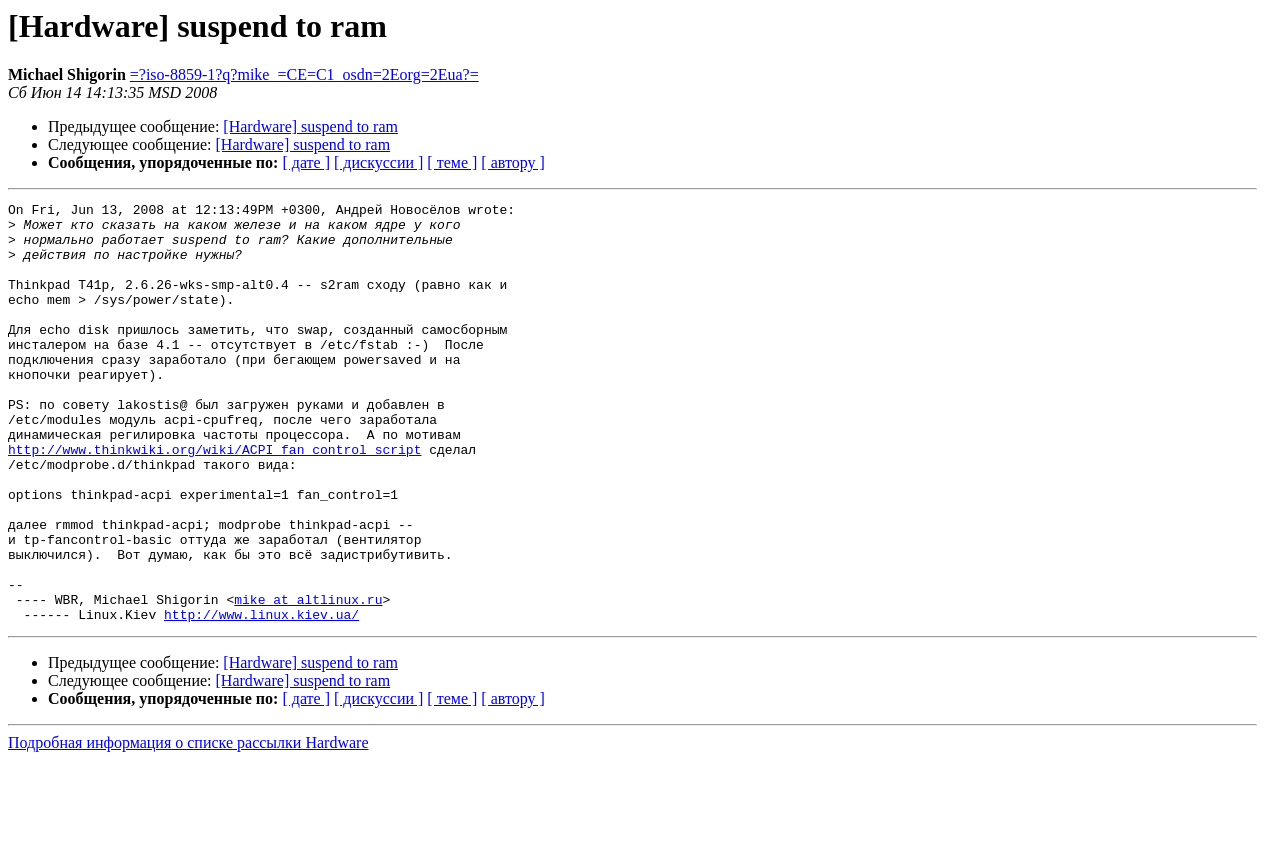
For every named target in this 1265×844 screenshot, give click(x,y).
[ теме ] (452, 162)
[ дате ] (306, 162)
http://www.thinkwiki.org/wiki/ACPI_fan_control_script (214, 500)
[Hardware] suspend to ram (310, 126)
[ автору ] (512, 162)
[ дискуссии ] (378, 162)
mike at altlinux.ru (308, 680)
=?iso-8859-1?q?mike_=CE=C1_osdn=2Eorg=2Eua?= (304, 74)
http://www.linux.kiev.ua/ (261, 698)
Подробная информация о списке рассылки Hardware (188, 826)
